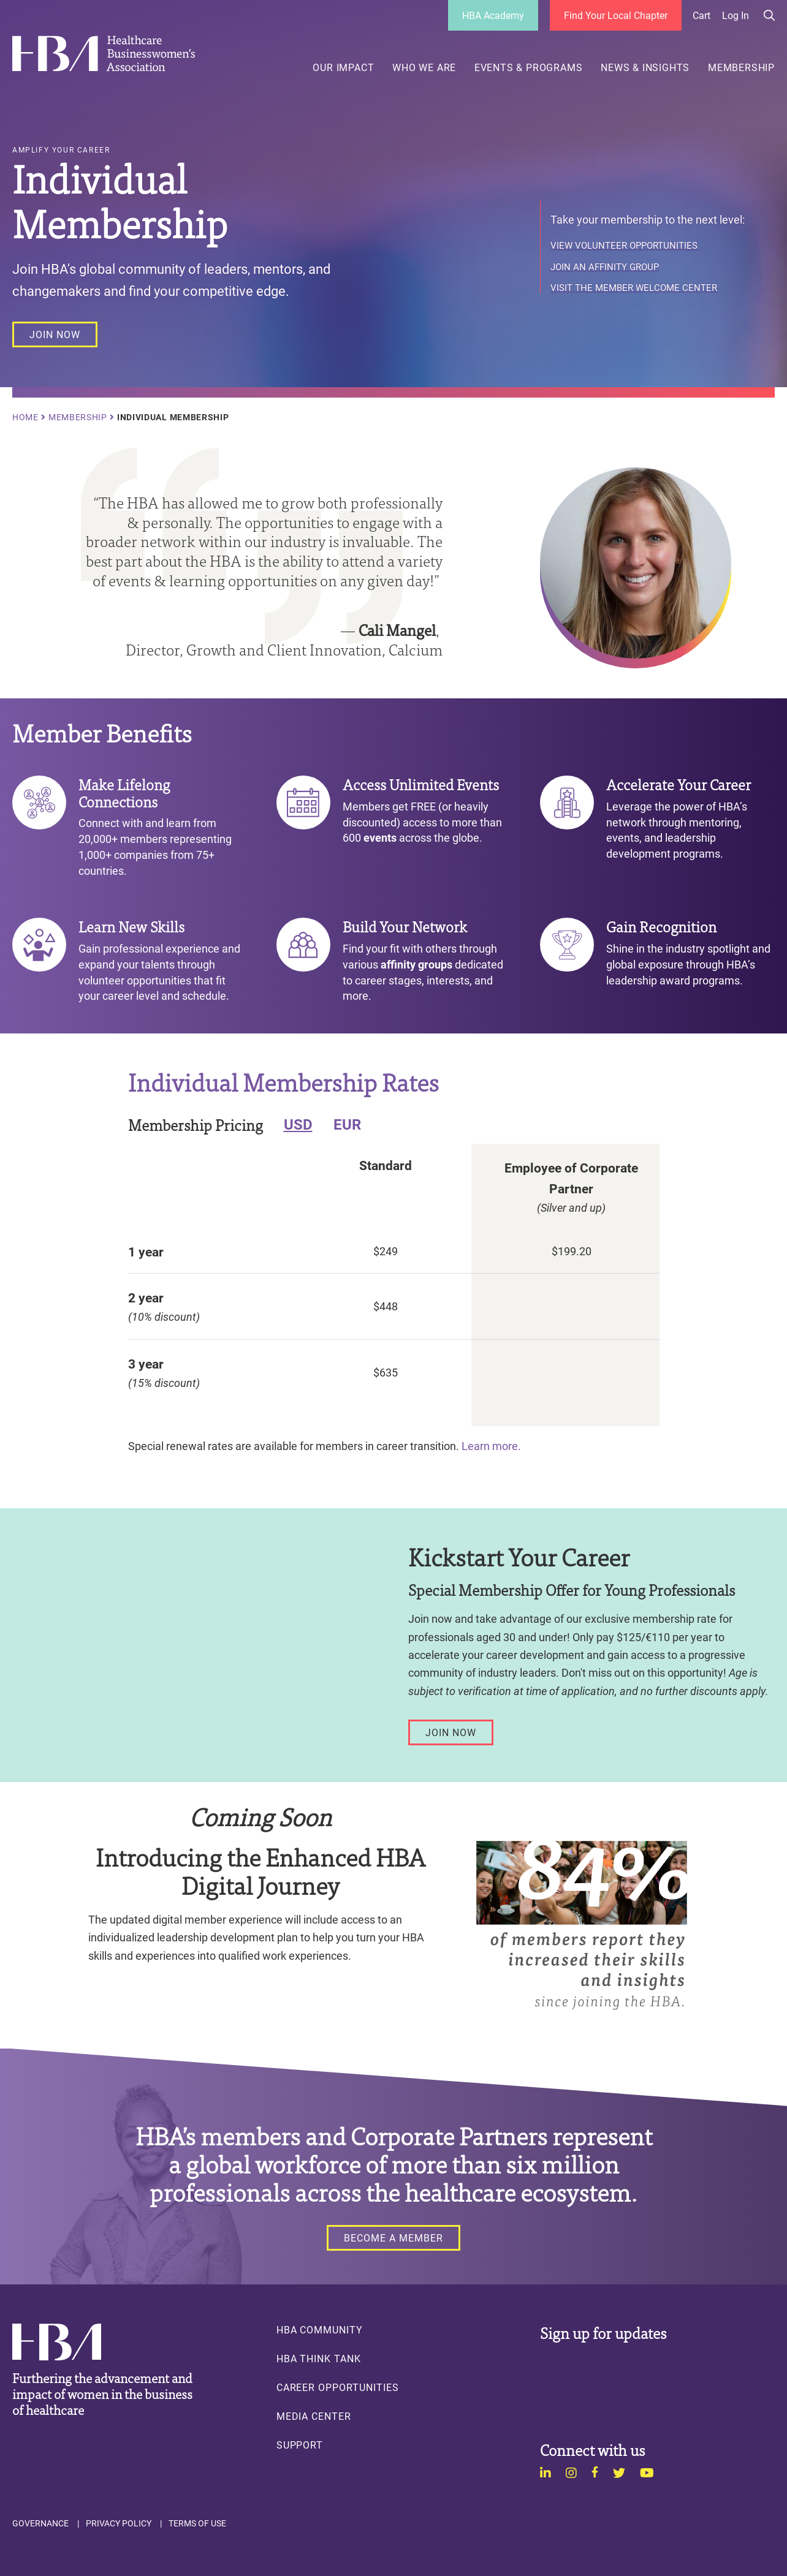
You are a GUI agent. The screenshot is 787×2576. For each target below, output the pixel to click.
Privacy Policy (118, 2523)
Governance (40, 2523)
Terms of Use (197, 2523)
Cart (701, 15)
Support (300, 2445)
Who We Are (424, 67)
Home (25, 417)
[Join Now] (450, 1732)
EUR (347, 1124)
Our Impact (343, 67)
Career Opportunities (337, 2387)
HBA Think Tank (318, 2358)
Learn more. (492, 1445)
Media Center (313, 2416)
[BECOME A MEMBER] (393, 2238)
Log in (735, 15)
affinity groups (416, 964)
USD (298, 1124)
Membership (741, 67)
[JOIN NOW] (54, 334)
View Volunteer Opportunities (624, 245)
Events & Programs (528, 67)
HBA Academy (493, 15)
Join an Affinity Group (604, 267)
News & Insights (645, 67)
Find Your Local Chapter (615, 15)
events (380, 837)
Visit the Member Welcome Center (633, 287)
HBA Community (319, 2330)
